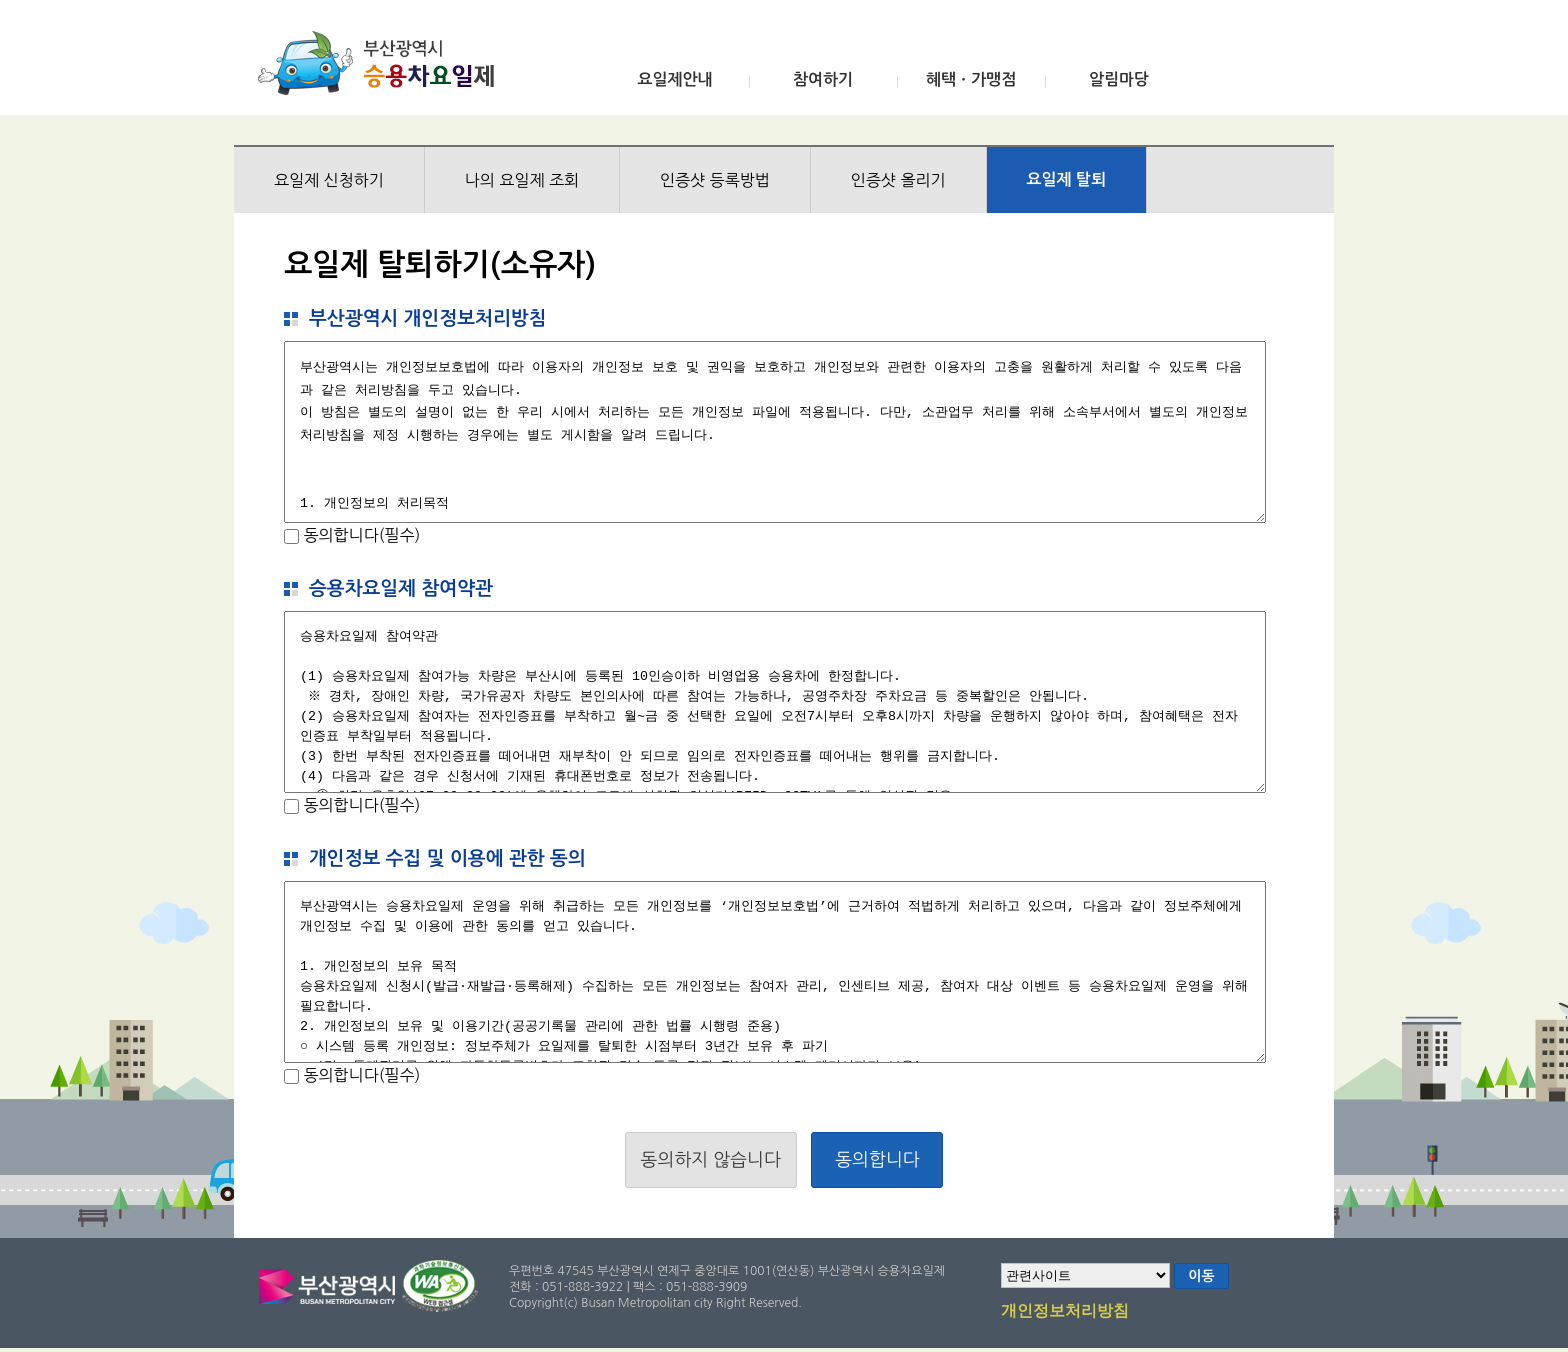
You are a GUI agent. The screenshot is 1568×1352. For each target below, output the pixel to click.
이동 (1201, 1276)
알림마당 (1119, 79)
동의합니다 (877, 1160)
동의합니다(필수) (359, 535)
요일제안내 (674, 79)
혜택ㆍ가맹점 (971, 79)
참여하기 (823, 79)
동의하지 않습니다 (711, 1160)
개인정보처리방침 (1065, 1312)
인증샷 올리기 (898, 180)
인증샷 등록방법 (715, 180)
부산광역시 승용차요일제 (382, 63)
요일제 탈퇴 (1067, 179)
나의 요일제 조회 (522, 180)
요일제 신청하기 (329, 180)
